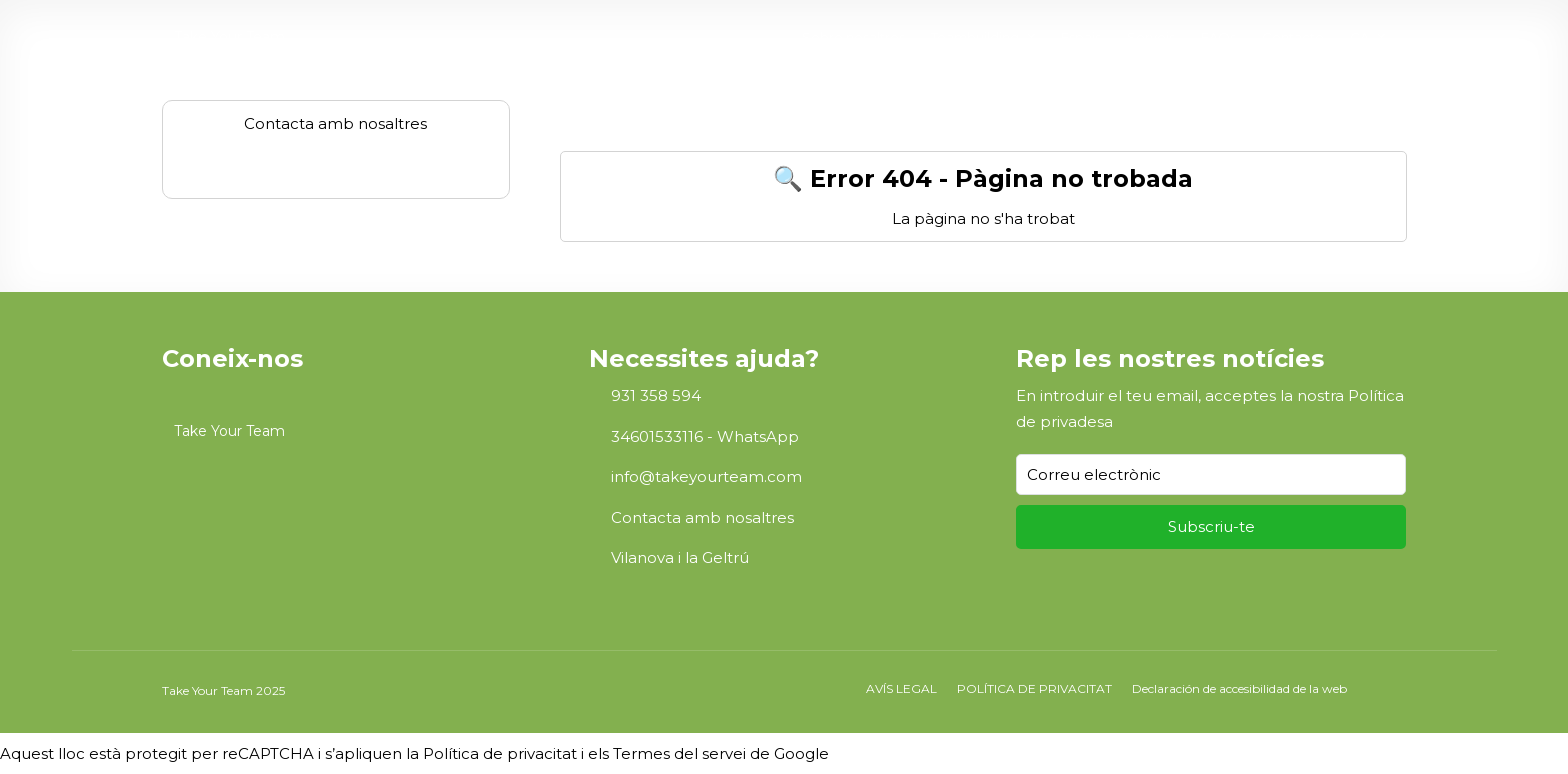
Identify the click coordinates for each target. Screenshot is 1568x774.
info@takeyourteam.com (706, 476)
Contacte (1293, 37)
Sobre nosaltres (853, 37)
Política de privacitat (500, 753)
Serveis (1151, 37)
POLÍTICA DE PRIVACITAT (1034, 688)
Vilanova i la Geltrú (680, 557)
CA (1359, 37)
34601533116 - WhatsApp (705, 436)
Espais (1081, 37)
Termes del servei (679, 753)
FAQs (1218, 37)
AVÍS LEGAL (901, 688)
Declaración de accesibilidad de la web (1239, 688)
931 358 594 (656, 395)
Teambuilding (975, 37)
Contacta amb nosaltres (702, 517)
